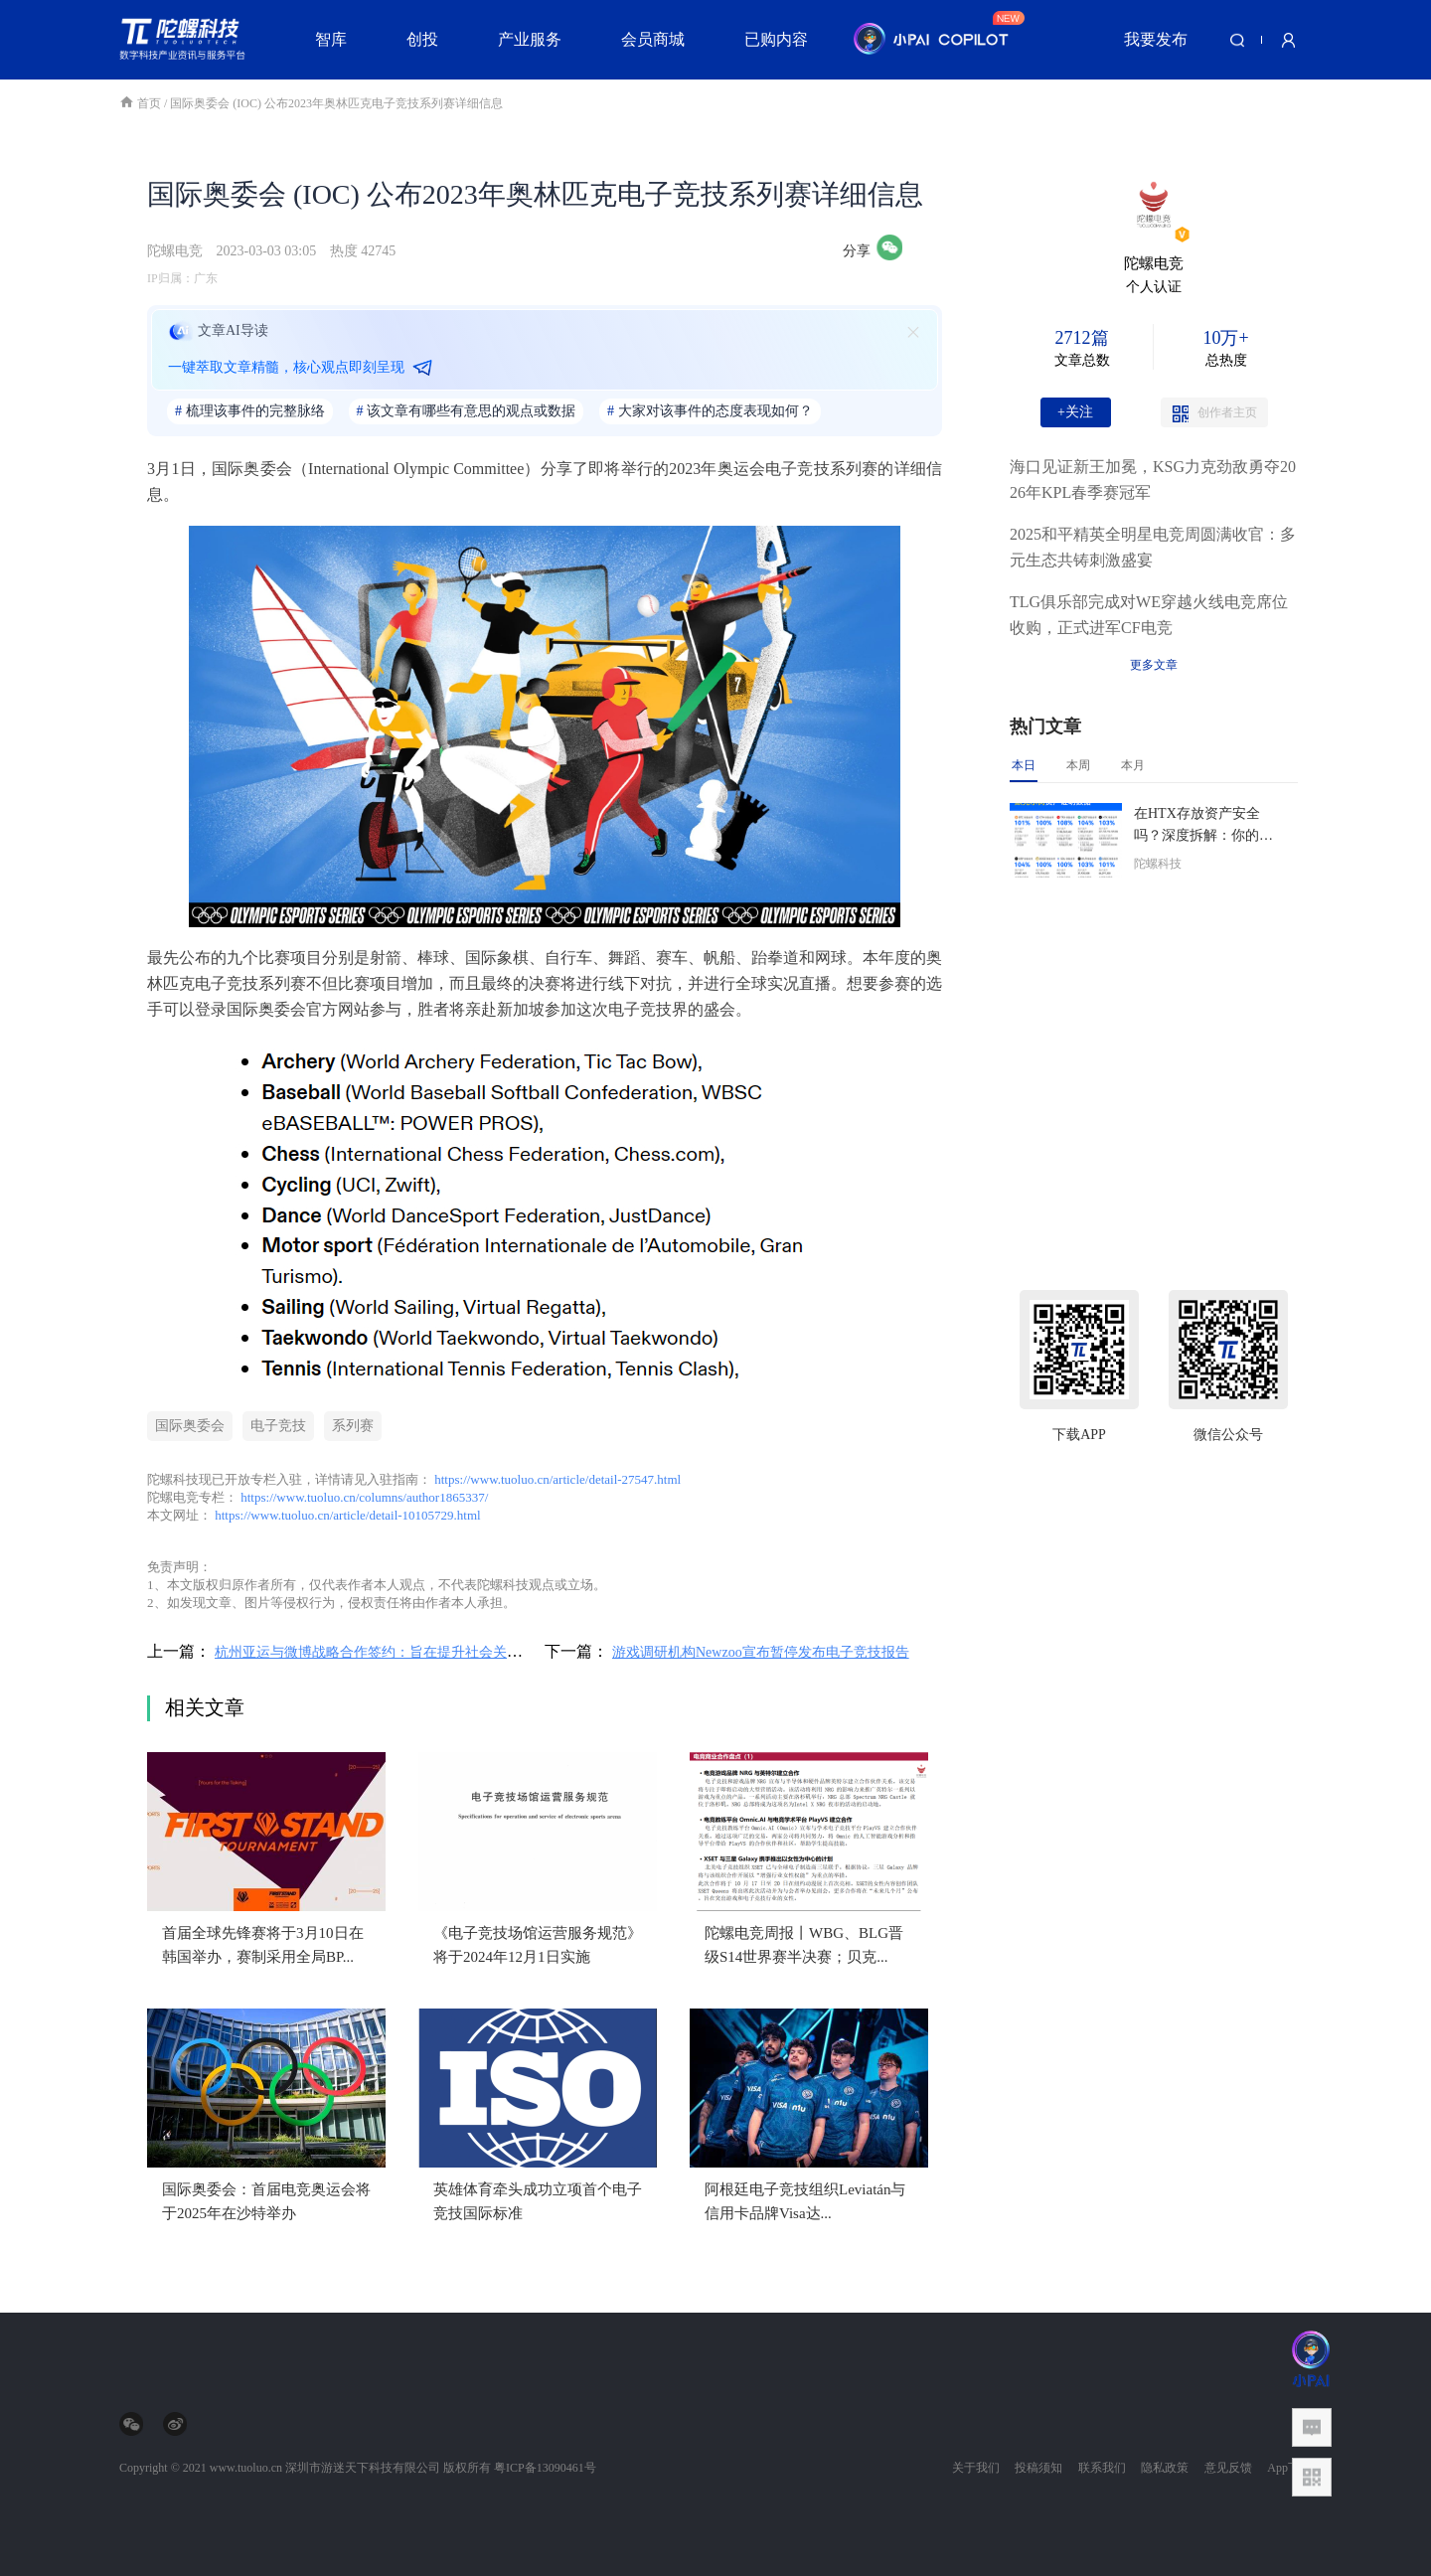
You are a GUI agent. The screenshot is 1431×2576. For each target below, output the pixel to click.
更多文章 (1154, 665)
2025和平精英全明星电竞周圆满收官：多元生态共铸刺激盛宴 (1153, 547)
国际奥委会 (190, 1425)
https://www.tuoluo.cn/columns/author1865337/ (364, 1497)
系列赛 (353, 1425)
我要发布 (1156, 39)
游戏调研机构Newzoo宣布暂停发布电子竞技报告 (760, 1652)
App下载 (1289, 2468)
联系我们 (1102, 2468)
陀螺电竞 (175, 250)
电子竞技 (278, 1425)
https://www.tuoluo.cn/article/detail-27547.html (557, 1479)
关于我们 (976, 2468)
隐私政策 (1165, 2468)
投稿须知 (1038, 2468)
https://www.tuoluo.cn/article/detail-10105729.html (347, 1515)
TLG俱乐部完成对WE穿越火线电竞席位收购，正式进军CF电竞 (1149, 614)
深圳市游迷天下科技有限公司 (362, 2468)
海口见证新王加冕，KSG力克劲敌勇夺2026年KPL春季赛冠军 (1153, 479)
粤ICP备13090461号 (545, 2468)
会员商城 (653, 39)
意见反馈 (1228, 2468)
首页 (141, 103)
